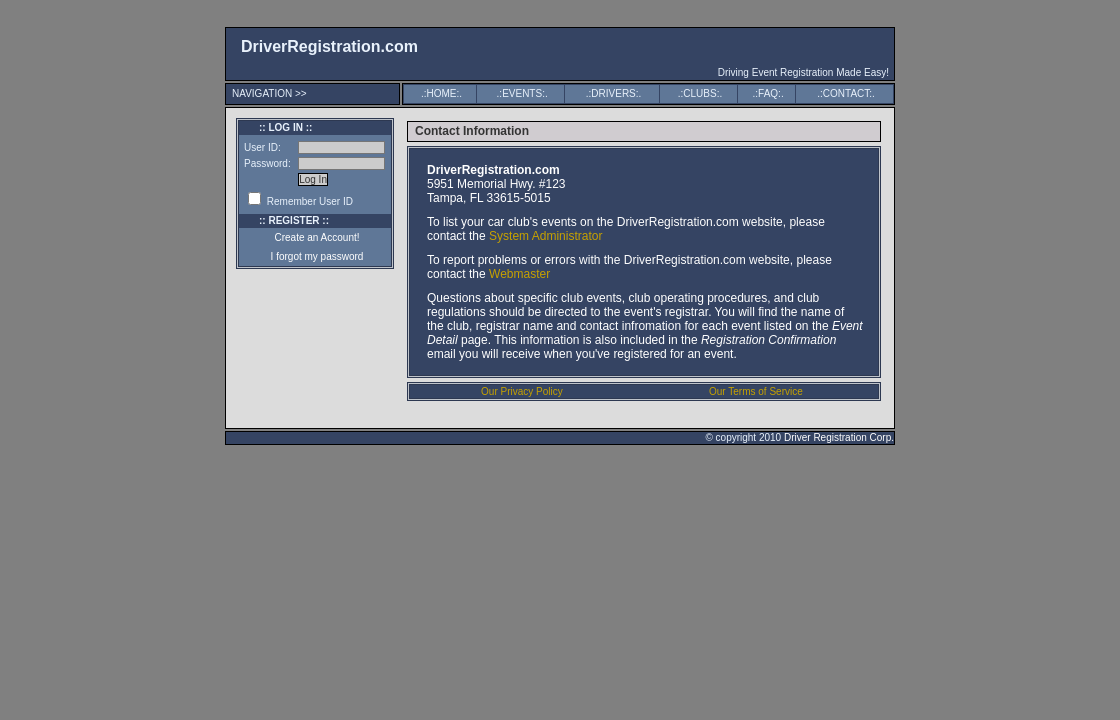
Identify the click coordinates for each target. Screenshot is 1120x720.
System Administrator (545, 236)
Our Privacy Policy (522, 391)
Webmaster (519, 274)
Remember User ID (300, 201)
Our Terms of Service (756, 391)
